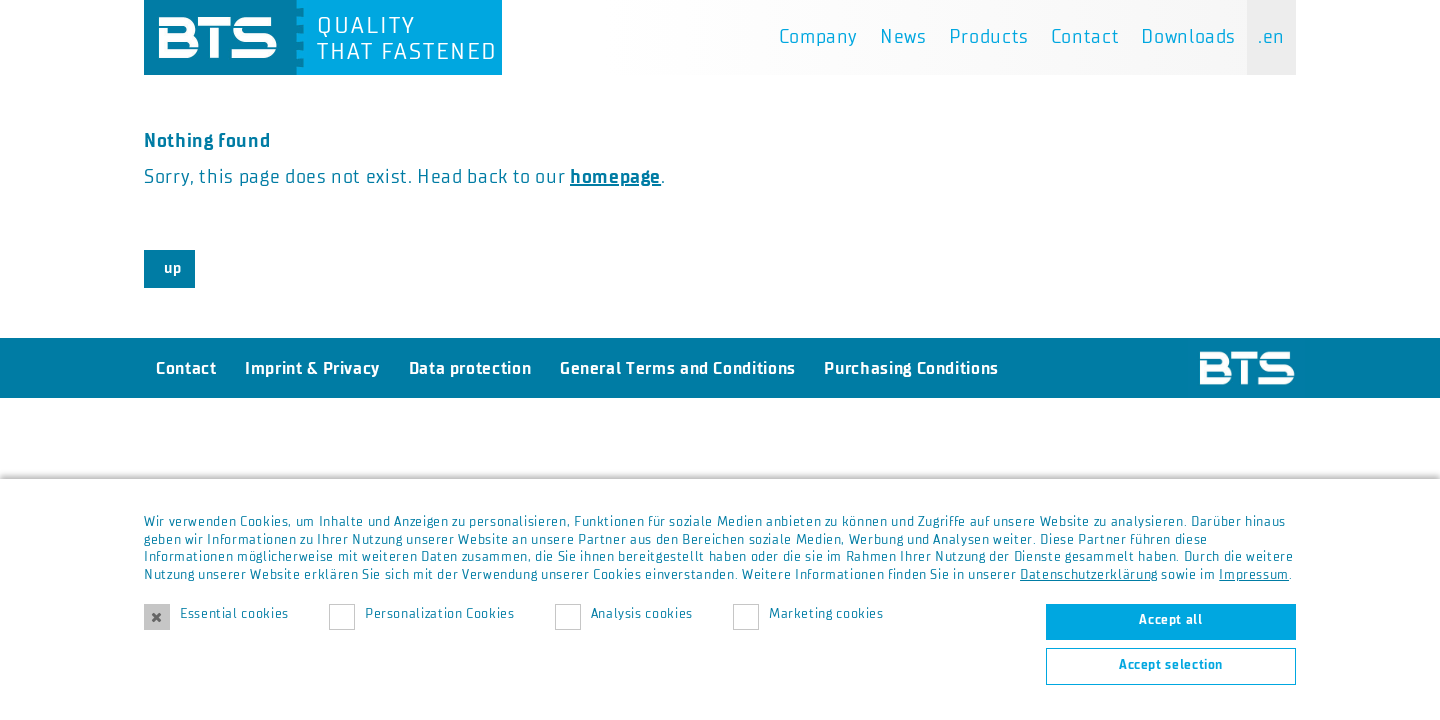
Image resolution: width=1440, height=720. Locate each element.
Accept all (1170, 620)
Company (818, 37)
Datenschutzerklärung (1089, 575)
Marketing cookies (826, 614)
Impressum (1254, 575)
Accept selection (1171, 665)
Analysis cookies (642, 614)
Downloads (1188, 37)
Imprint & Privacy (312, 368)
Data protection (470, 368)
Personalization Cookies (440, 614)
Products (989, 37)
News (903, 37)
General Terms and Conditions (678, 368)
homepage (615, 177)
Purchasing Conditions (911, 368)
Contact (1085, 37)
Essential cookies (234, 614)
